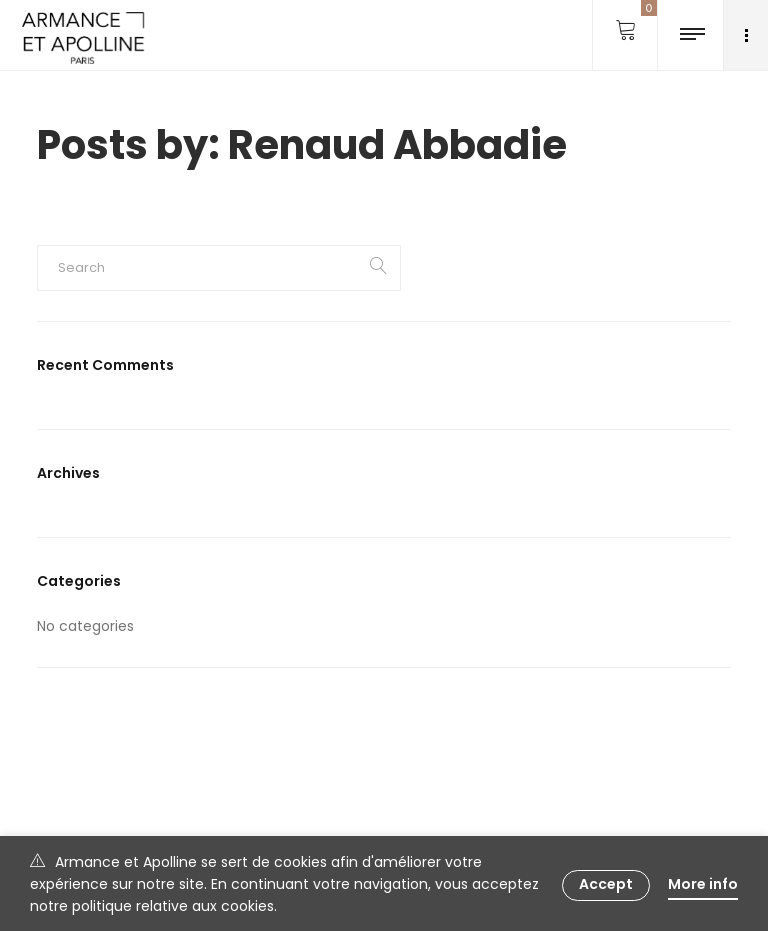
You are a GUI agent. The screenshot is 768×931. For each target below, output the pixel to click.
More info (703, 884)
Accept (606, 884)
